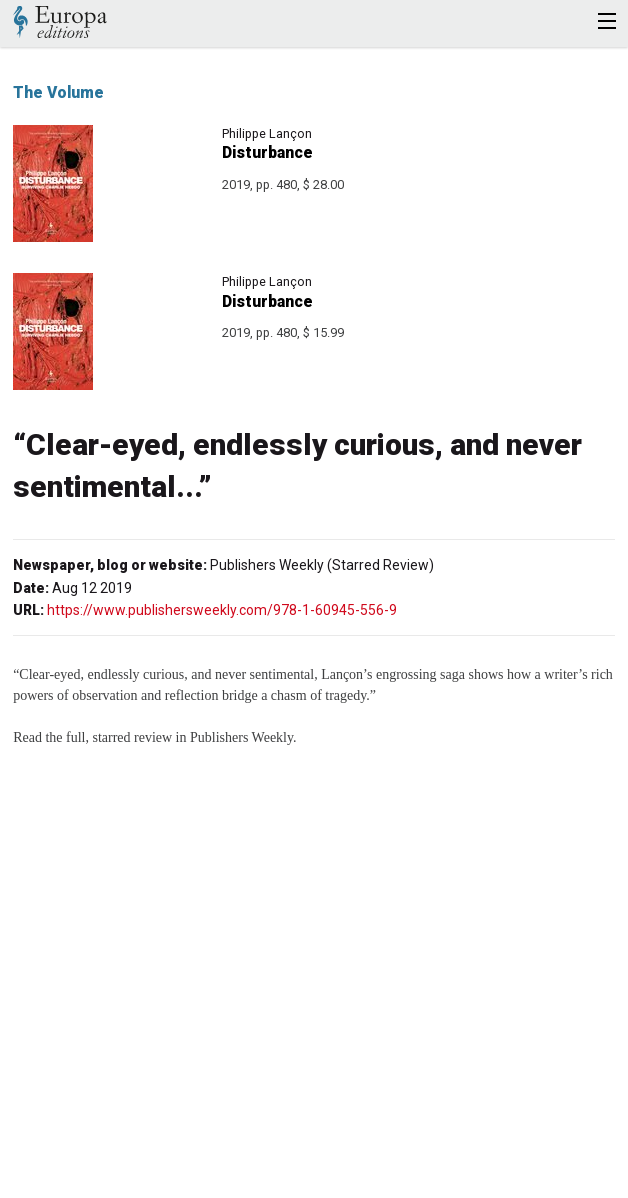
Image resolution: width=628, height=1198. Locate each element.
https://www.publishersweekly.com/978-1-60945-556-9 (222, 610)
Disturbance (267, 152)
